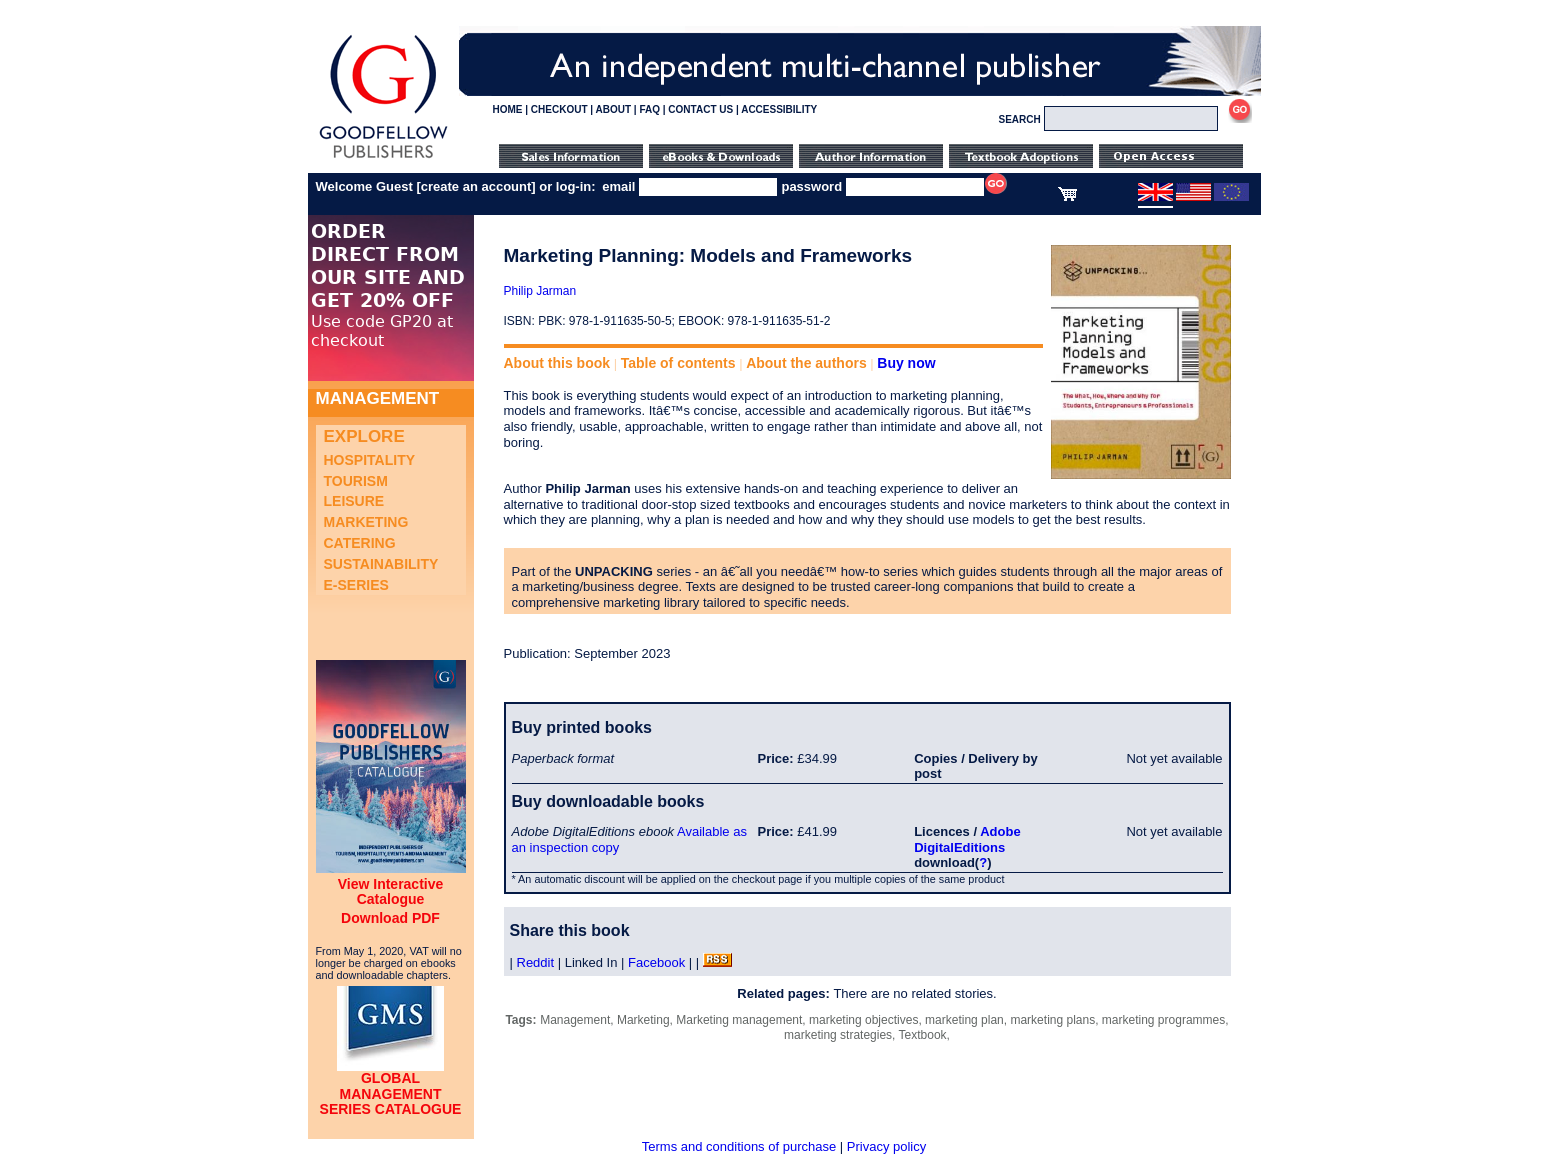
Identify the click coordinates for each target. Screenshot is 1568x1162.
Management (575, 1020)
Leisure (354, 501)
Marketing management (739, 1020)
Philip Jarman (540, 291)
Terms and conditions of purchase (739, 1146)
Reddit (536, 962)
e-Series (356, 585)
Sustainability (381, 564)
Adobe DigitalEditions (967, 839)
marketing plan (964, 1020)
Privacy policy (886, 1146)
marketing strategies (838, 1035)
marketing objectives (863, 1020)
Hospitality (370, 460)
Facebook (656, 962)
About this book (557, 363)
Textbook (923, 1035)
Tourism (356, 481)
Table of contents (678, 363)
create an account (476, 186)
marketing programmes (1163, 1020)
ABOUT (614, 109)
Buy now (906, 363)
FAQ (649, 109)
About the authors (806, 363)
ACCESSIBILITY (779, 109)
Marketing (366, 522)
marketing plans (1052, 1020)
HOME (508, 109)
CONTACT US (700, 109)
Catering (360, 543)
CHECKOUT (559, 109)
